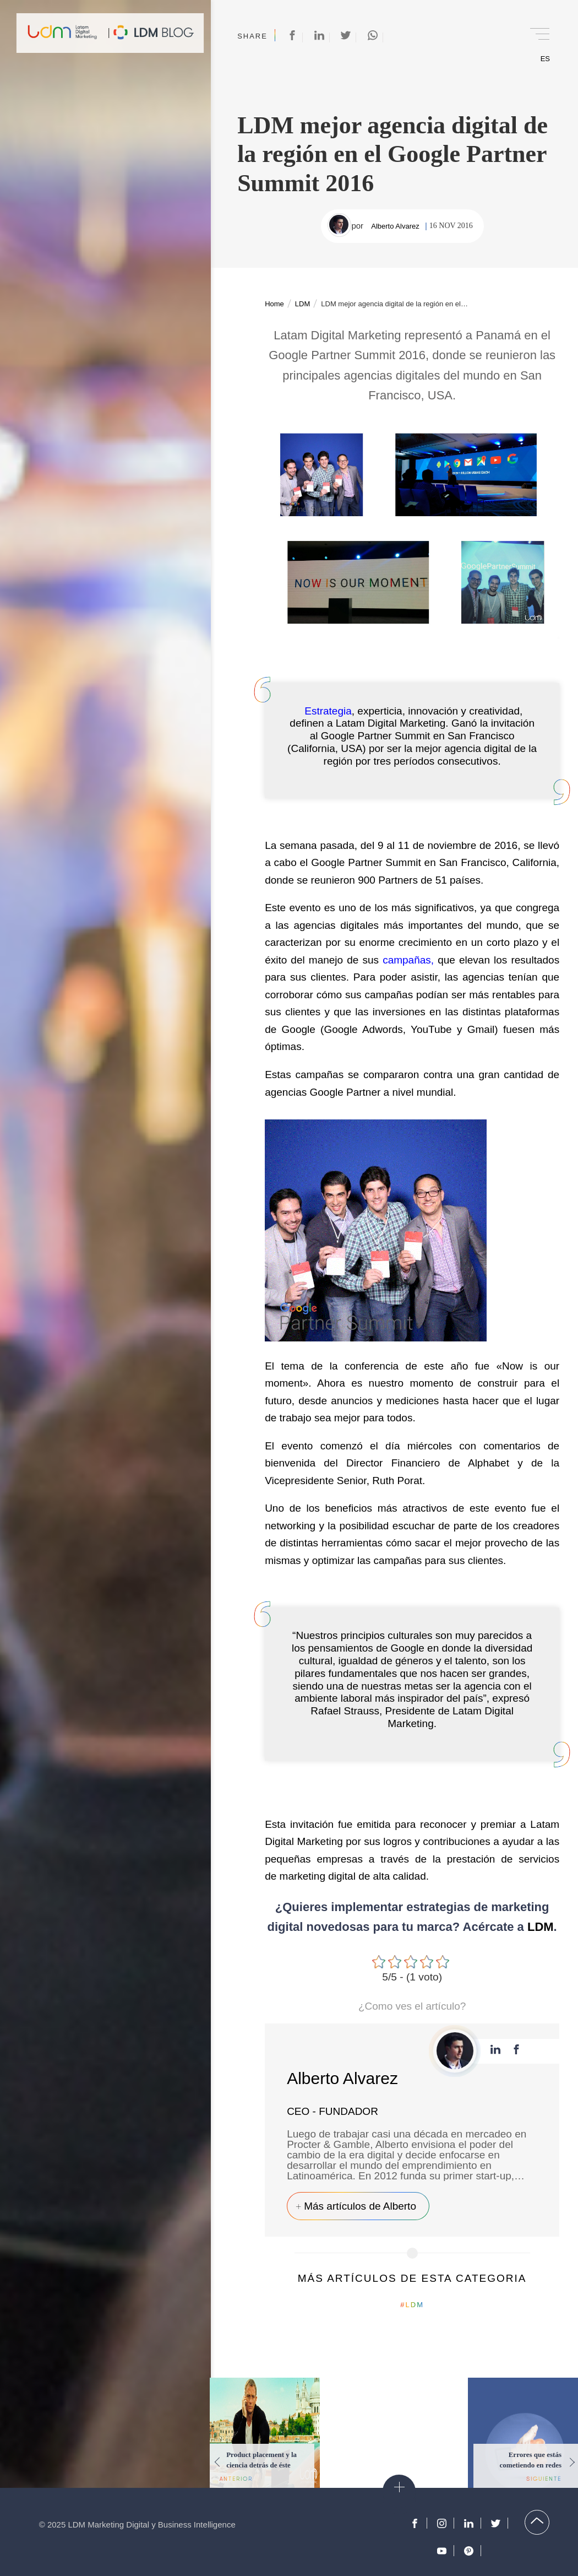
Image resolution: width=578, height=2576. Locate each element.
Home (274, 304)
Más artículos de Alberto (360, 2206)
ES (545, 59)
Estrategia (328, 711)
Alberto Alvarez (395, 226)
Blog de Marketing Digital (153, 33)
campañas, (408, 960)
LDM (302, 304)
